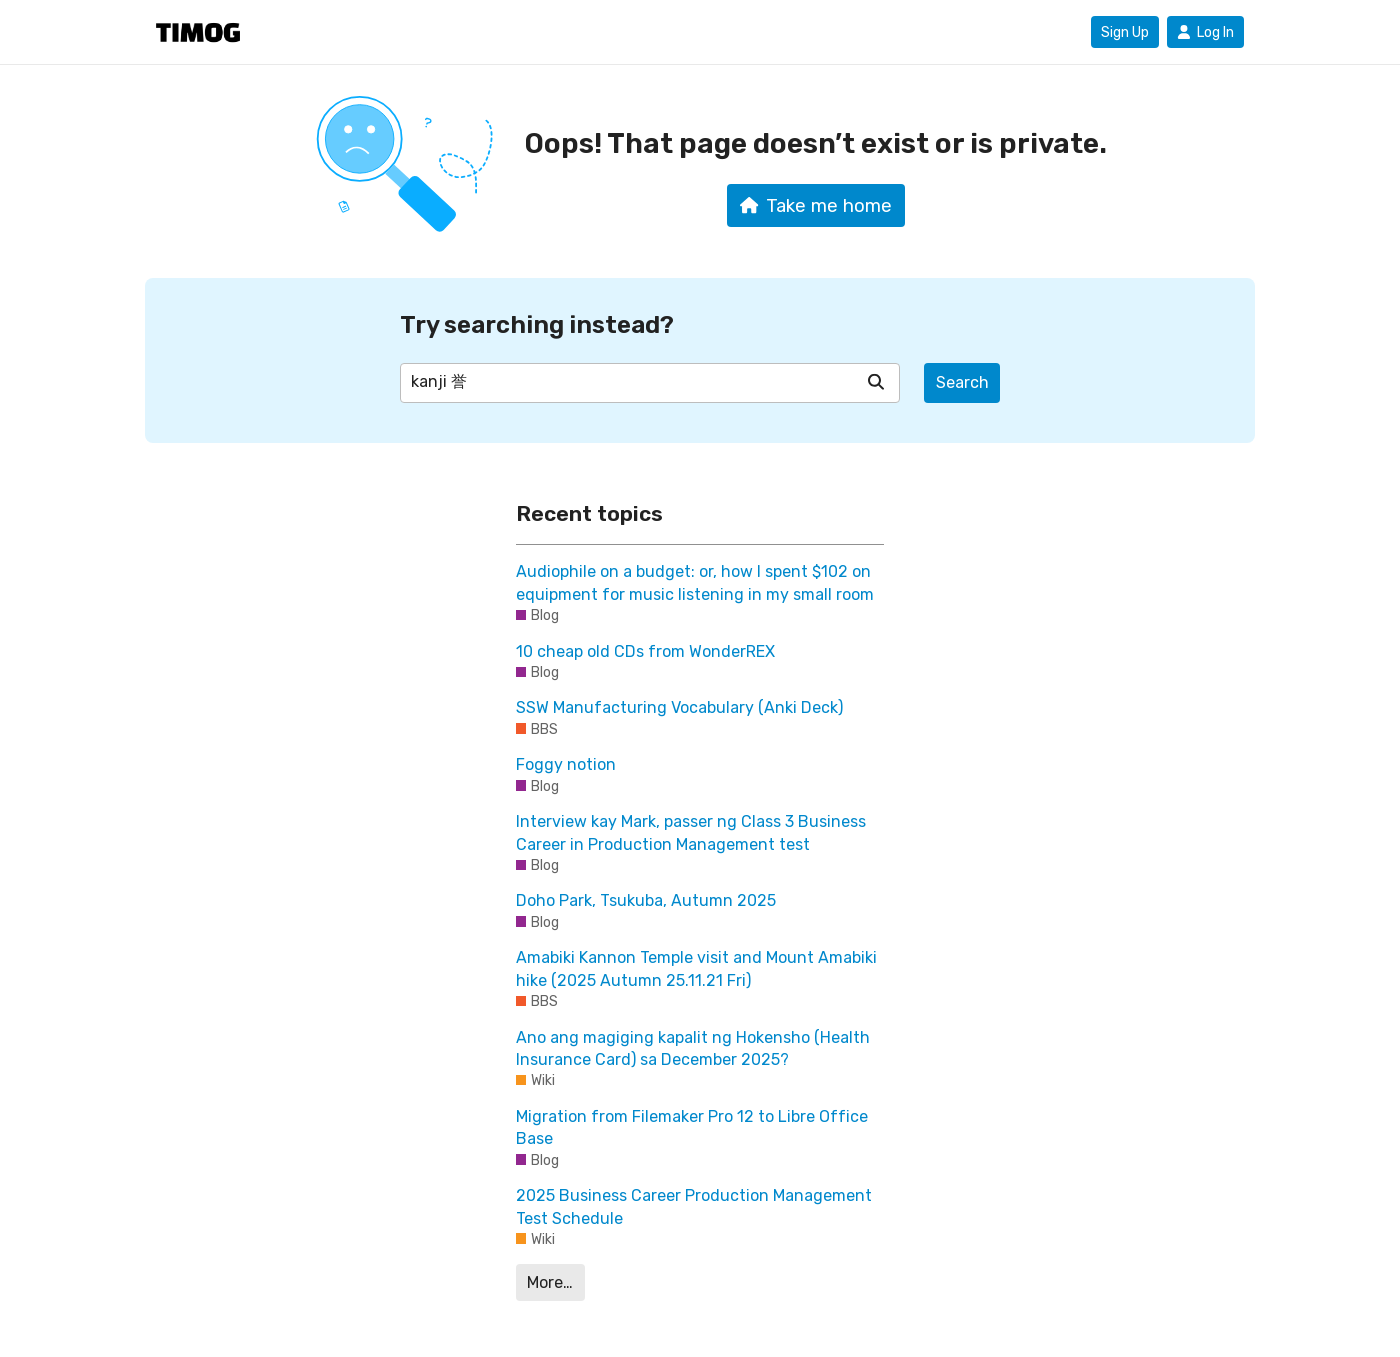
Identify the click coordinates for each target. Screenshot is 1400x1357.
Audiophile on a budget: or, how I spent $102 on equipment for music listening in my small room (695, 582)
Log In (1205, 32)
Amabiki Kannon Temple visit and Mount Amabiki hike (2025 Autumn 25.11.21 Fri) (696, 968)
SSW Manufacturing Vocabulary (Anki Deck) (679, 707)
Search (962, 382)
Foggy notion (566, 764)
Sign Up (1125, 32)
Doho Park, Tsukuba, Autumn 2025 (646, 900)
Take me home (816, 206)
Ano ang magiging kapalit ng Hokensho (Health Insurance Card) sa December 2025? (693, 1048)
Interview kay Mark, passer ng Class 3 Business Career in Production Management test (691, 832)
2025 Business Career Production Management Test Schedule (694, 1206)
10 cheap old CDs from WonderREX (645, 651)
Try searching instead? (537, 324)
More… (550, 1282)
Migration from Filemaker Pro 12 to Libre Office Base (692, 1127)
